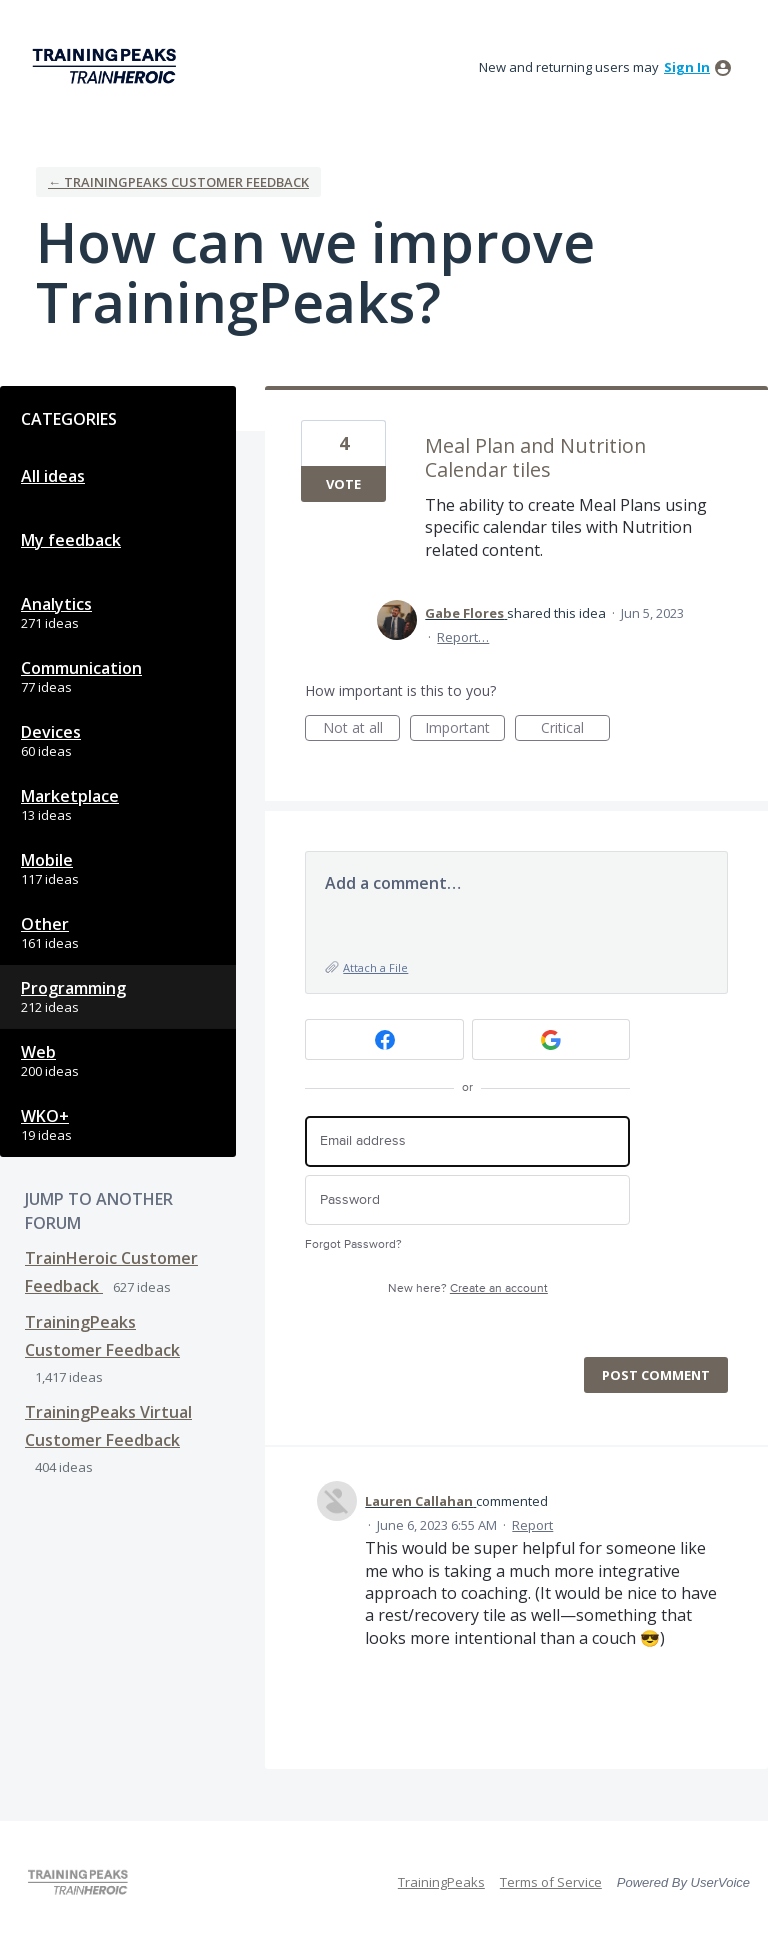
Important (465, 729)
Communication (81, 668)
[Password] (467, 1200)
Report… (463, 637)
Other (45, 924)
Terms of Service (551, 1882)
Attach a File (375, 967)
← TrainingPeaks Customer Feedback (178, 182)
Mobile (47, 860)
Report (532, 1525)
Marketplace (70, 796)
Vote (343, 484)
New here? (468, 1288)
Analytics (56, 604)
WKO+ (45, 1116)
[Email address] (467, 1141)
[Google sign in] (551, 1039)
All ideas (53, 476)
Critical (575, 729)
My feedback (71, 540)
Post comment (656, 1375)
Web (38, 1052)
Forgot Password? (353, 1244)
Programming (73, 988)
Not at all (362, 729)
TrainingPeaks (441, 1882)
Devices (51, 732)
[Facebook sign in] (384, 1039)
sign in (687, 67)
